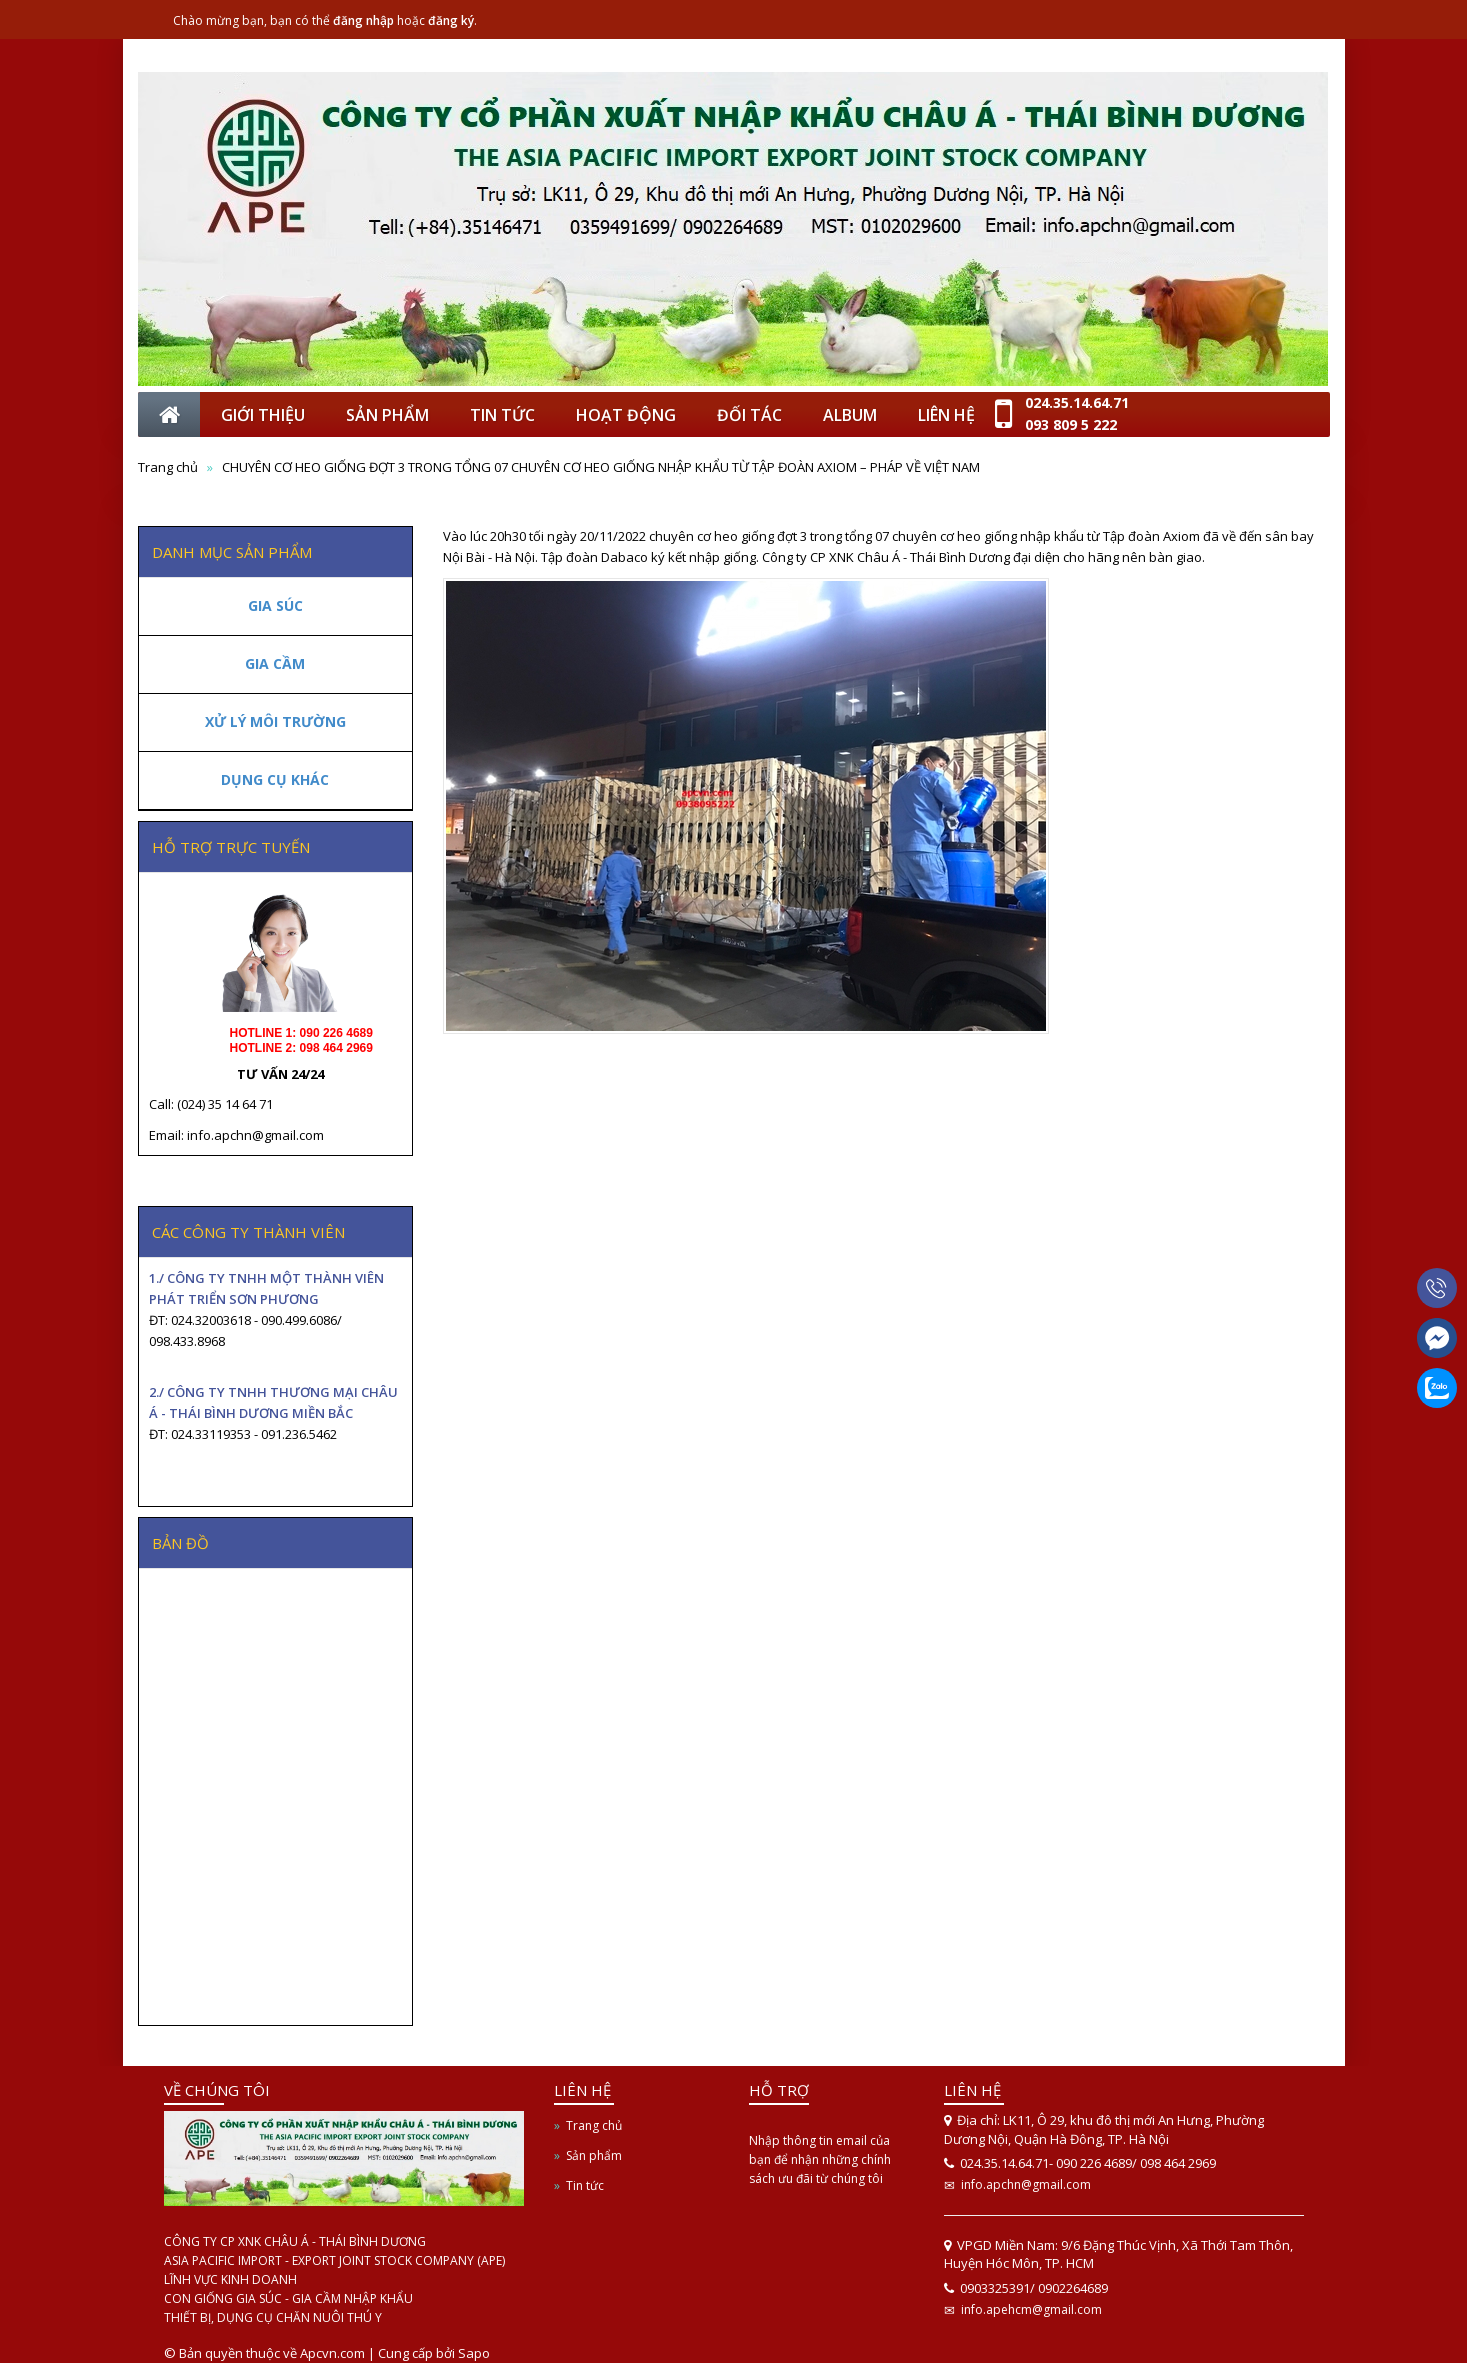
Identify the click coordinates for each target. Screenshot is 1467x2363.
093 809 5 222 (1071, 424)
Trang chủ (594, 2125)
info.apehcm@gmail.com (1031, 2309)
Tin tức (585, 2185)
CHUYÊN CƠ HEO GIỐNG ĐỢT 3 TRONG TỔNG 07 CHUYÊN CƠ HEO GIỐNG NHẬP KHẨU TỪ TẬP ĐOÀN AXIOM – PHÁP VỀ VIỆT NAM (601, 467)
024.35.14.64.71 (1077, 402)
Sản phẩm (594, 2155)
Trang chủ (168, 467)
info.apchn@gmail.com (1026, 2184)
